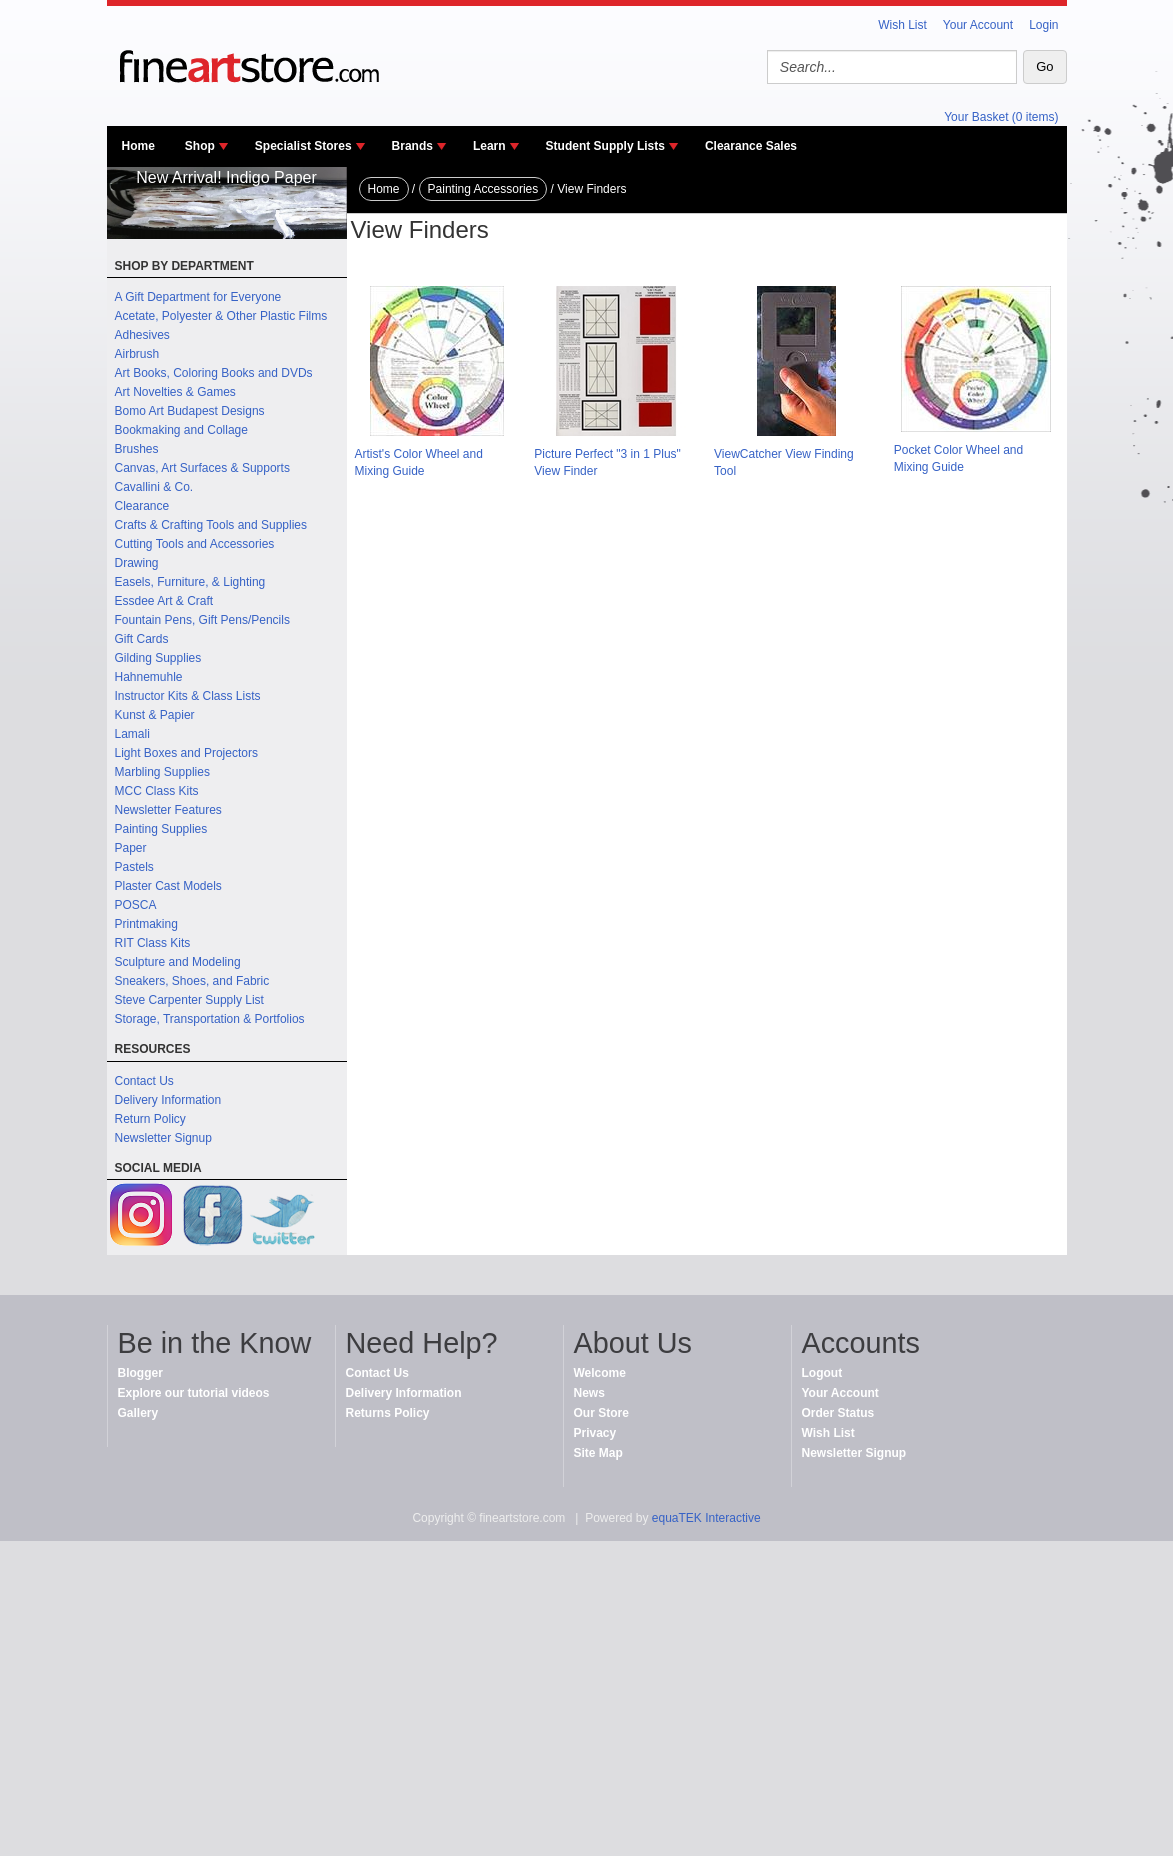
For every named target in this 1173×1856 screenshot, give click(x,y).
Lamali (132, 734)
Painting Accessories (483, 189)
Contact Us (144, 1081)
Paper (131, 848)
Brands (412, 146)
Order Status (838, 1413)
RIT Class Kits (153, 943)
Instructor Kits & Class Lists (188, 696)
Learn (489, 146)
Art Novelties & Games (175, 392)
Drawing (137, 563)
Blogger (140, 1373)
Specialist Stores (303, 146)
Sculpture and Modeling (178, 962)
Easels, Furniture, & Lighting (190, 582)
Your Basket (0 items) (1001, 117)
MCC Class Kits (157, 791)
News (589, 1393)
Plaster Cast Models (168, 886)
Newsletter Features (168, 810)
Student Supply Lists (605, 146)
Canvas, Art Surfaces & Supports (202, 468)
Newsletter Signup (163, 1138)
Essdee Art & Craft (164, 601)
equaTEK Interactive (706, 1518)
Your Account (978, 25)
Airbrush (137, 354)
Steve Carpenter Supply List (189, 1000)
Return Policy (150, 1119)
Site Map (598, 1453)
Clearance (142, 506)
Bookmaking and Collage (181, 430)
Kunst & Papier (155, 715)
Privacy (595, 1433)
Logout (822, 1373)
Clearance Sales (751, 146)
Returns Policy (388, 1413)
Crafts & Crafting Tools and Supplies (211, 525)
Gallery (138, 1413)
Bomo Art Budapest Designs (190, 411)
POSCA (136, 905)
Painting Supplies (161, 829)
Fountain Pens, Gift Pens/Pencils (202, 620)
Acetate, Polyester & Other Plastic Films (221, 316)
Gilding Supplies (158, 658)
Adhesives (142, 335)
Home (138, 146)
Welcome (600, 1373)
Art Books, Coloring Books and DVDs (214, 373)
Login (1043, 25)
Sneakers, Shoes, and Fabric (192, 981)
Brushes (137, 449)
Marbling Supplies (162, 772)
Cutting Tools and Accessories (195, 544)
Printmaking (146, 924)
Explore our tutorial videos (194, 1393)
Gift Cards (142, 639)
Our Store (601, 1413)
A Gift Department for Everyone (198, 297)
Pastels (134, 867)
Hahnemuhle (149, 677)
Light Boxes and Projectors (186, 753)
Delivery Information (168, 1100)
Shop (200, 146)
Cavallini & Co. (154, 487)
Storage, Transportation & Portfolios (210, 1019)
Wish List (902, 25)
